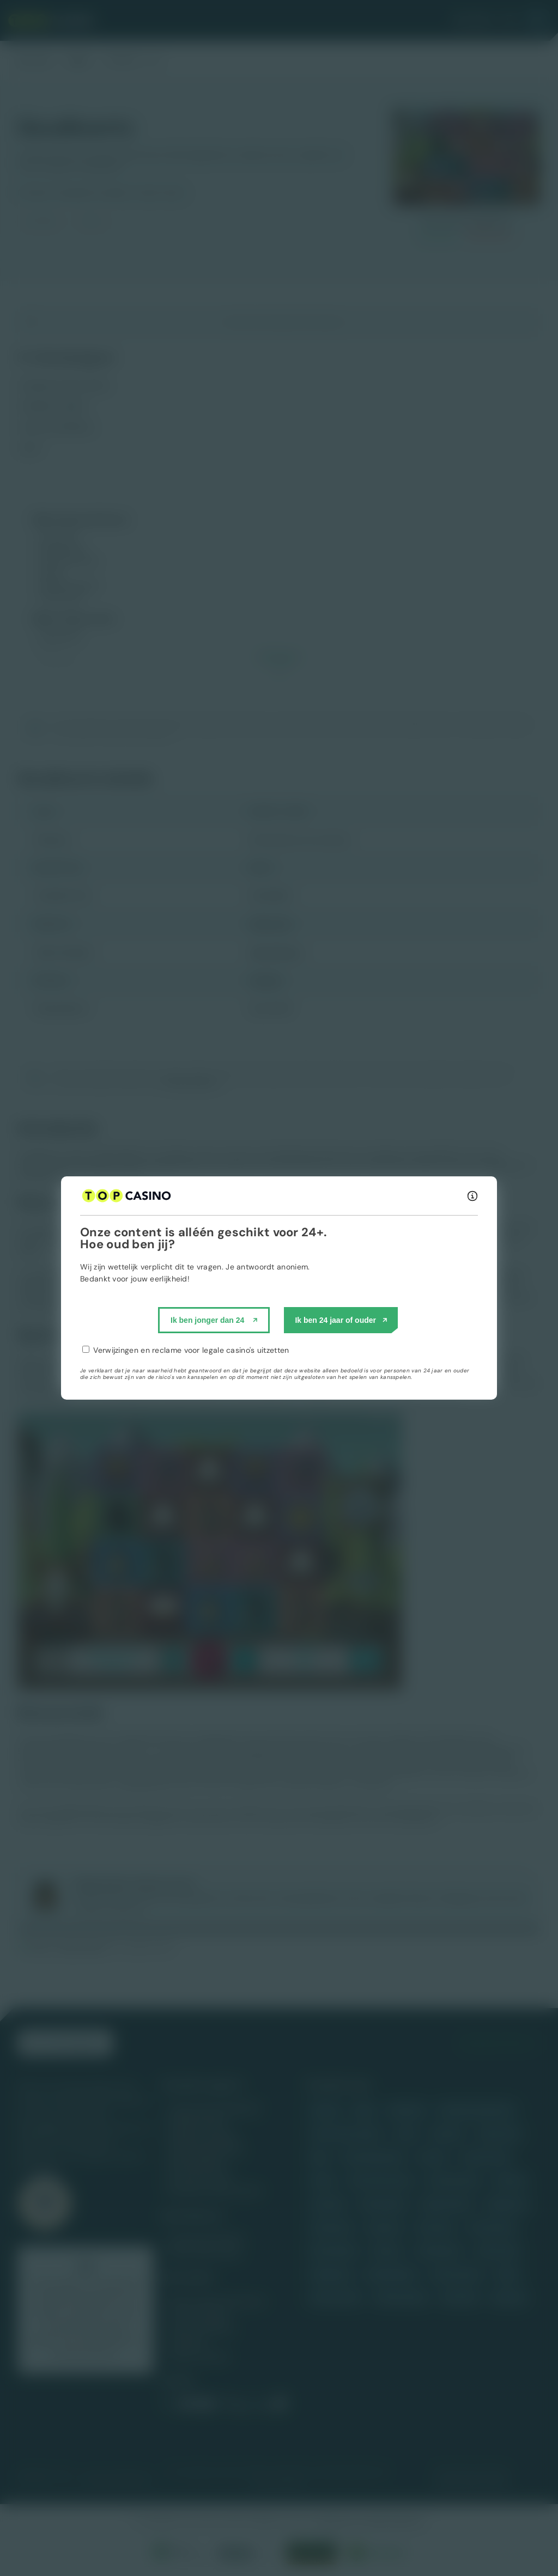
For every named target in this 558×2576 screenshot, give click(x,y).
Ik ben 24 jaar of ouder (335, 1320)
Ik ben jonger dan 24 (207, 1320)
